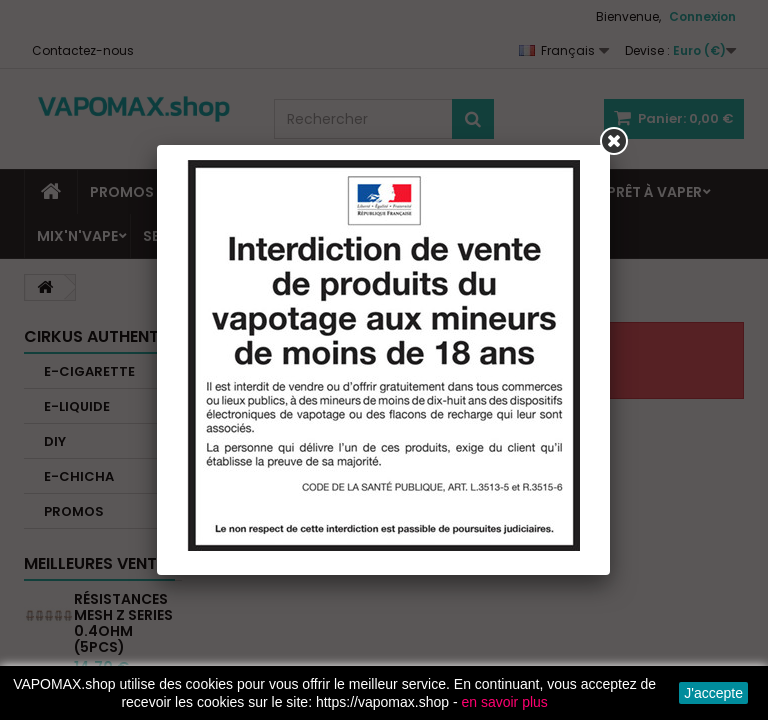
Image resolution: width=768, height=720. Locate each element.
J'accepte (713, 693)
